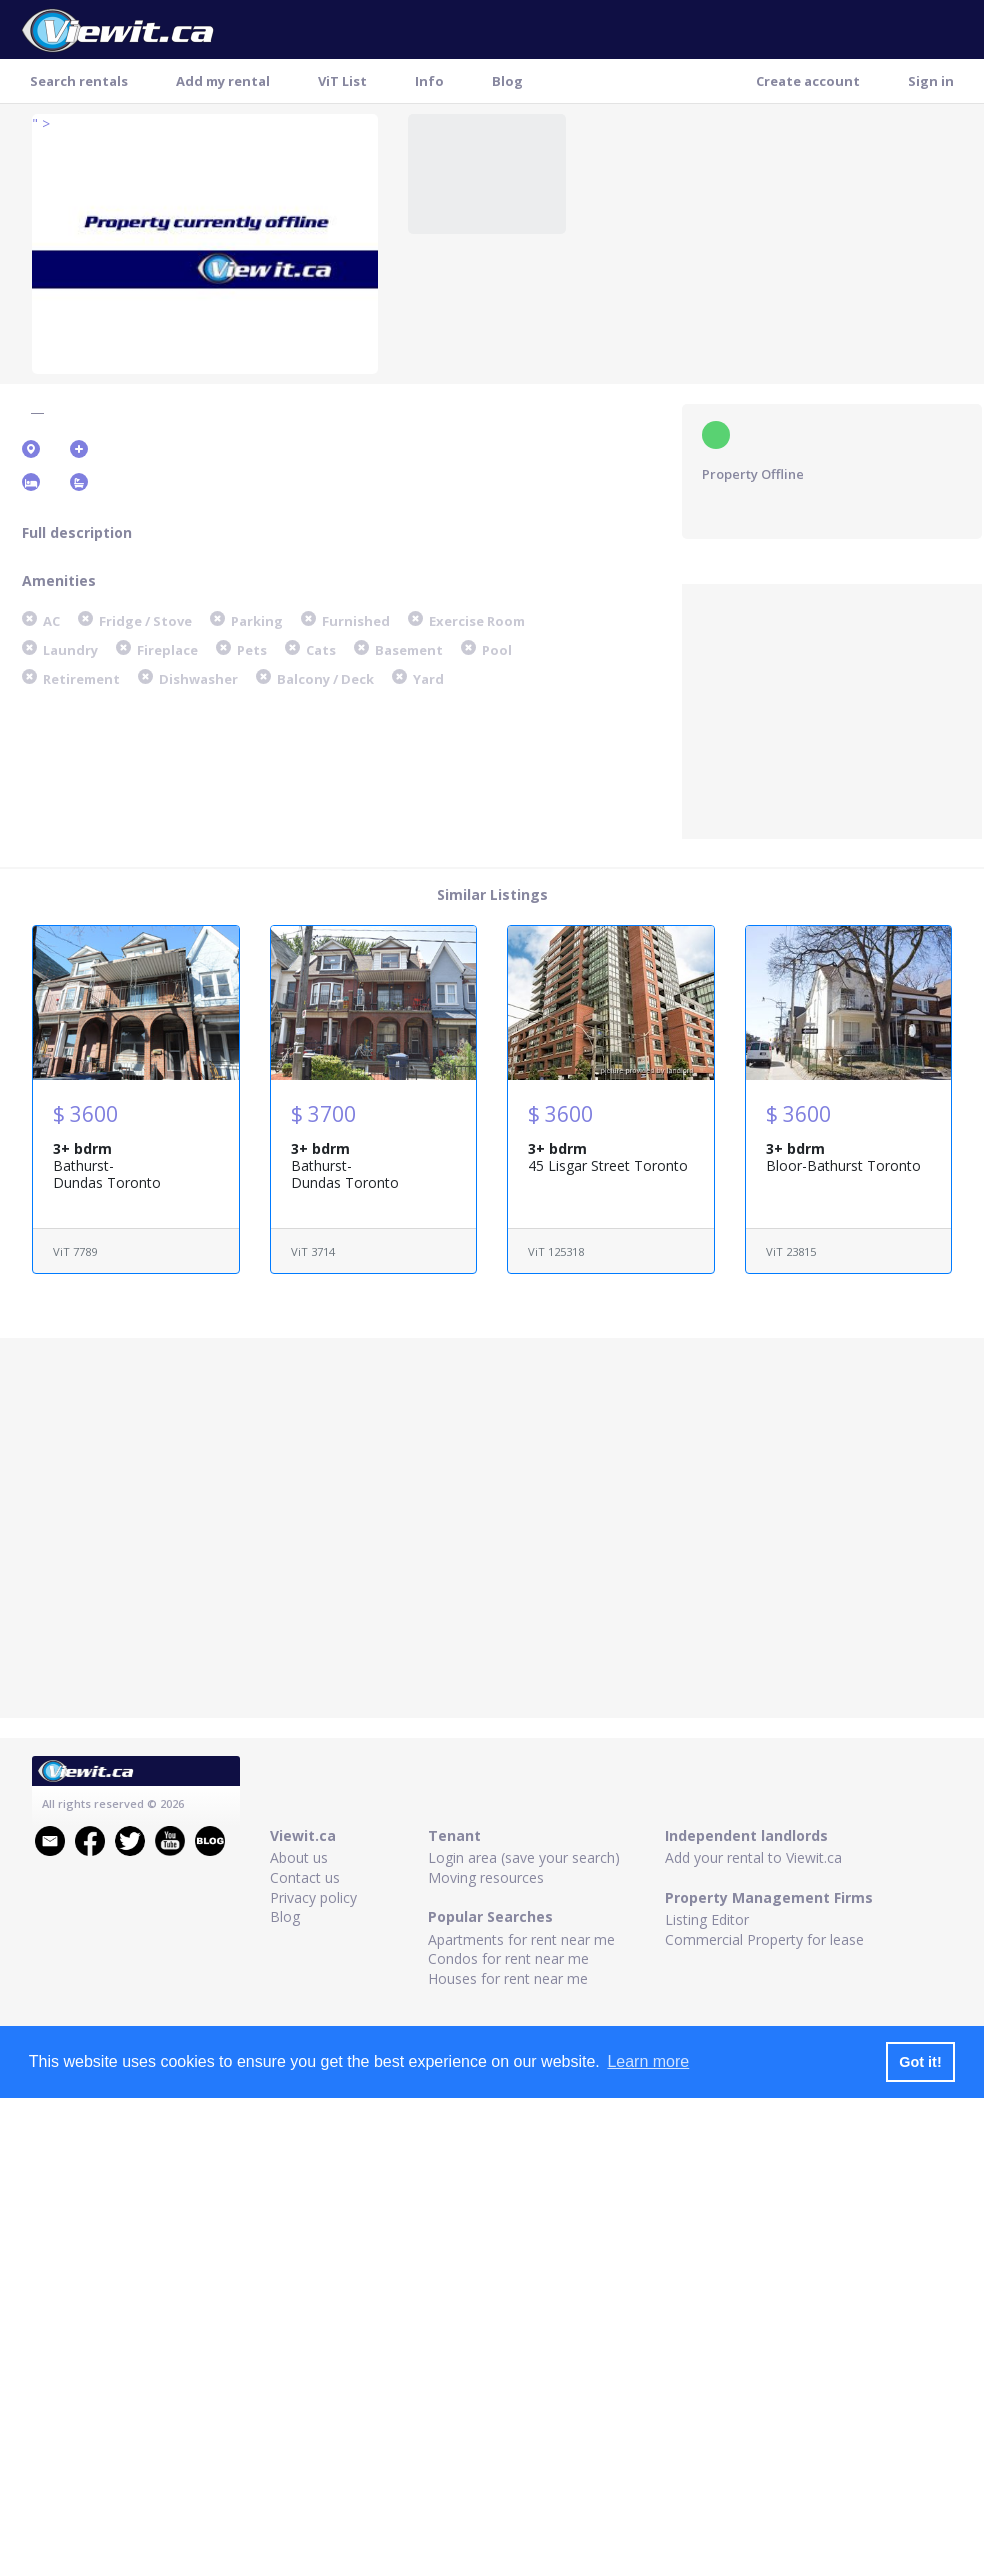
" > (41, 123)
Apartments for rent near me (521, 1939)
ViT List (342, 81)
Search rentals (79, 81)
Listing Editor (707, 1919)
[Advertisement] (832, 709)
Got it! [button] (920, 2062)
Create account (808, 81)
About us (299, 1857)
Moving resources (486, 1877)
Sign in (931, 81)
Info (429, 81)
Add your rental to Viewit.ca (753, 1857)
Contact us (305, 1877)
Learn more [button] (648, 2061)
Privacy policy (313, 1897)
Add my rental (223, 81)
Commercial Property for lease (764, 1939)
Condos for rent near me (508, 1958)
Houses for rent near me (508, 1978)
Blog (507, 81)
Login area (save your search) (524, 1857)
